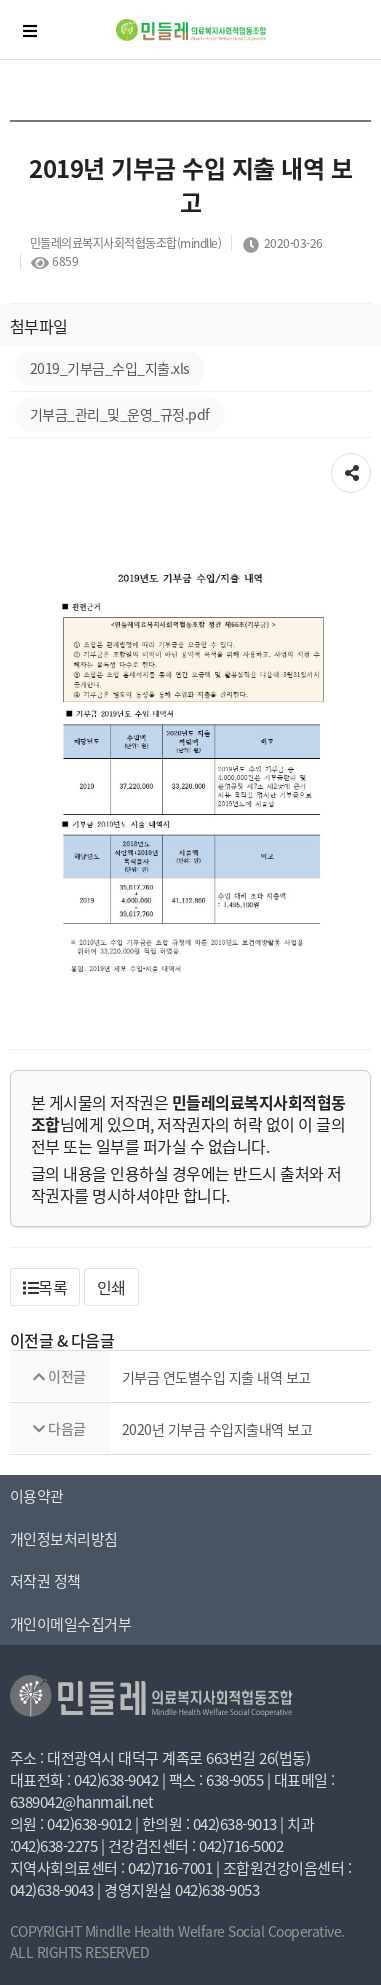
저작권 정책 (45, 1581)
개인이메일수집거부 (71, 1624)
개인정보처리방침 (64, 1539)
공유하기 (351, 467)
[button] (45, 1287)
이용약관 (37, 1496)
